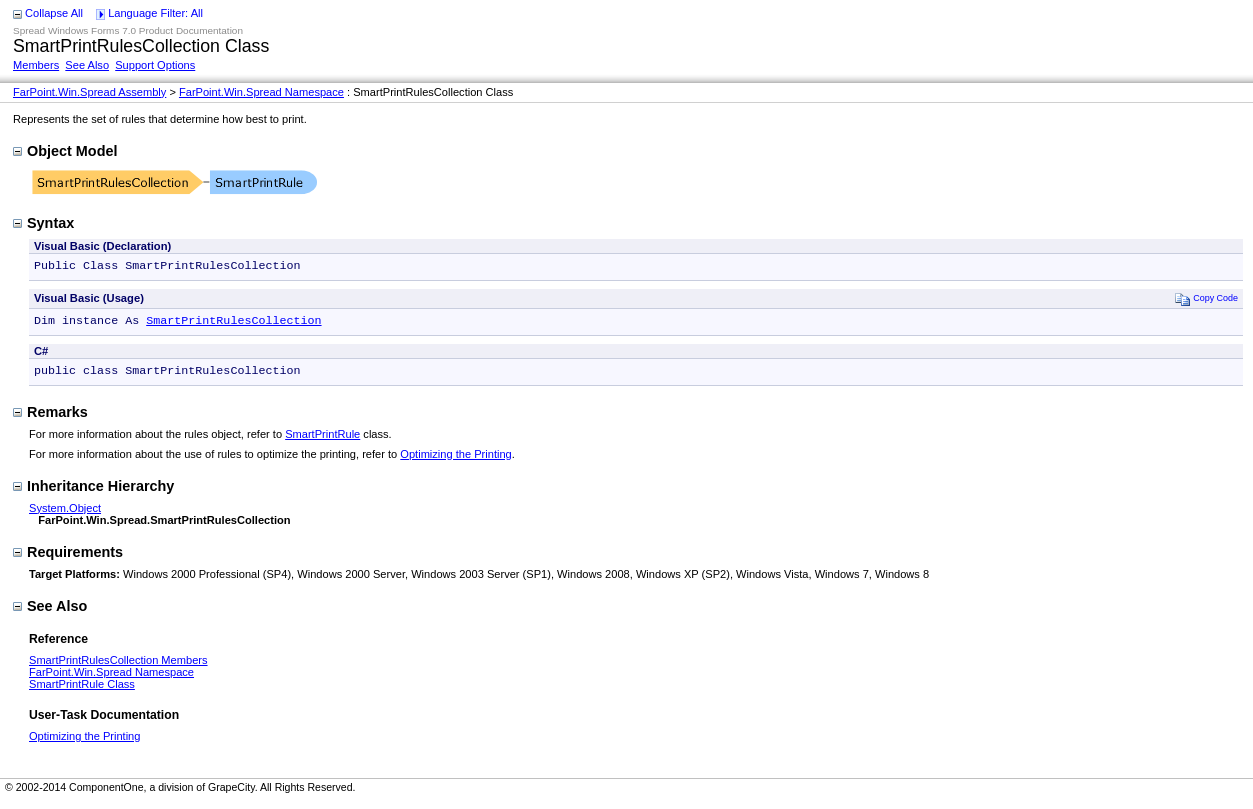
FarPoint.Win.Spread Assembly (89, 92)
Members (36, 65)
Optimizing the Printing (455, 460)
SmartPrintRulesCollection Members (118, 666)
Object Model (65, 151)
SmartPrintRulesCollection (233, 324)
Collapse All (54, 13)
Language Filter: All (155, 13)
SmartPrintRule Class (82, 690)
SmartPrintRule (322, 440)
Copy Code (1206, 300)
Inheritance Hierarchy (93, 492)
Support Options (155, 65)
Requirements (68, 558)
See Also (87, 65)
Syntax (43, 223)
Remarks (50, 418)
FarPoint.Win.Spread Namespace (261, 92)
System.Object (65, 514)
